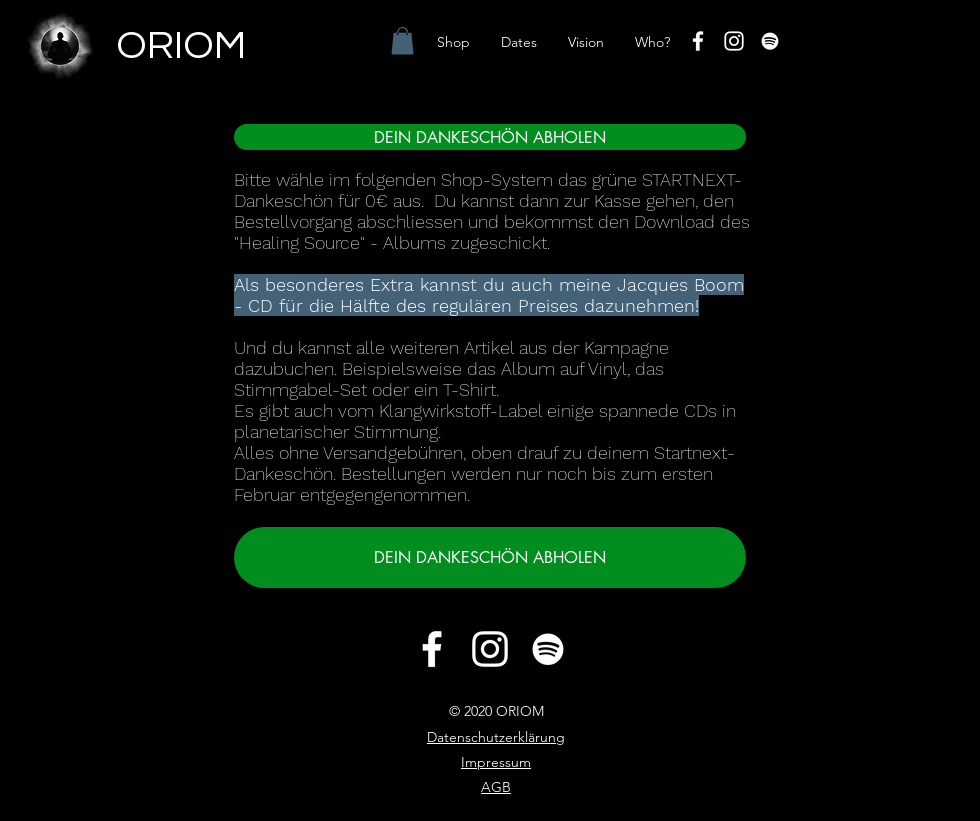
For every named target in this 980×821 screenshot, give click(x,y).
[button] (402, 40)
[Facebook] (698, 41)
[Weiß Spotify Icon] (770, 41)
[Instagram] (734, 41)
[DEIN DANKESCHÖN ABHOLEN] (490, 137)
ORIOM (181, 45)
